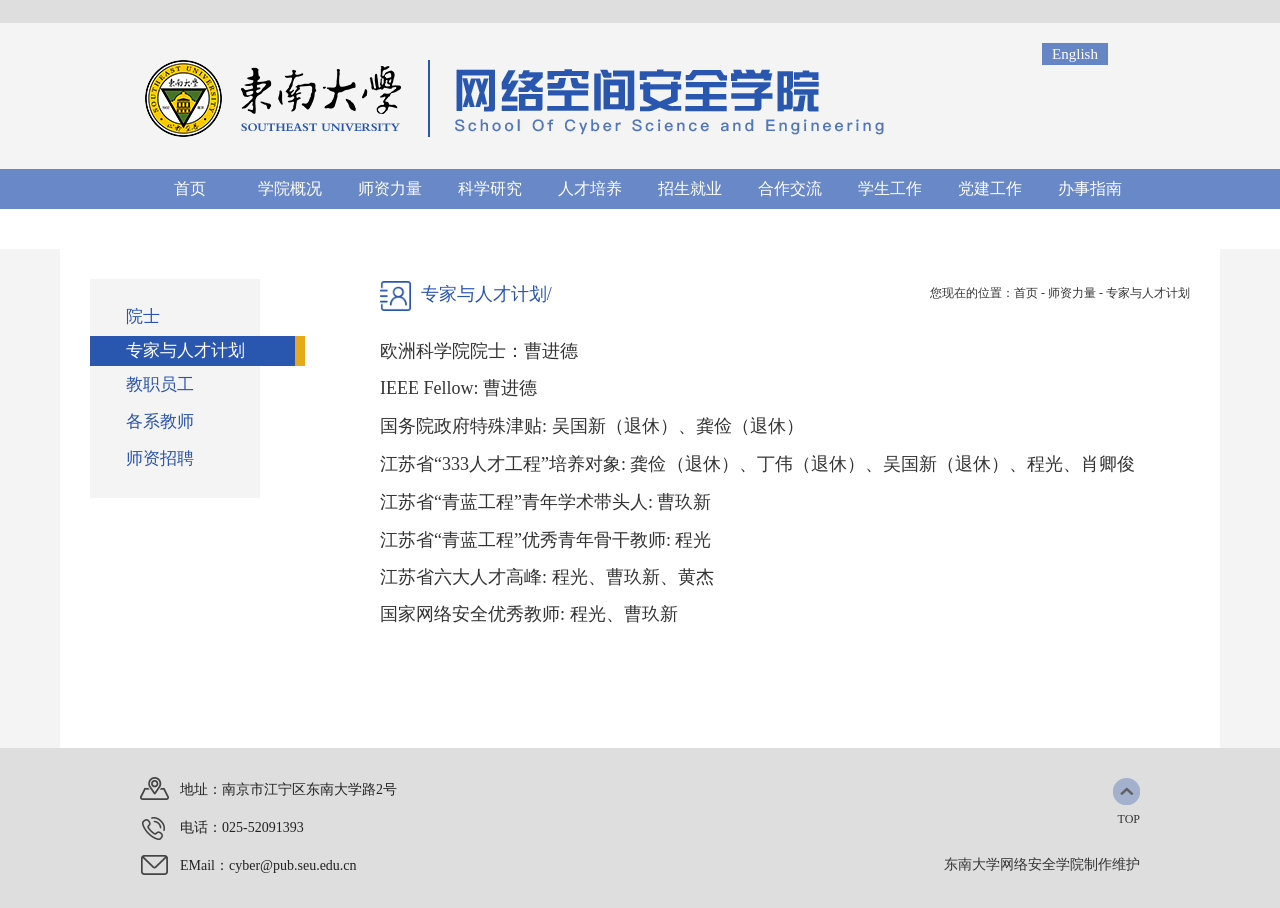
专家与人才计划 (1148, 293)
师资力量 (1072, 293)
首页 (1026, 293)
